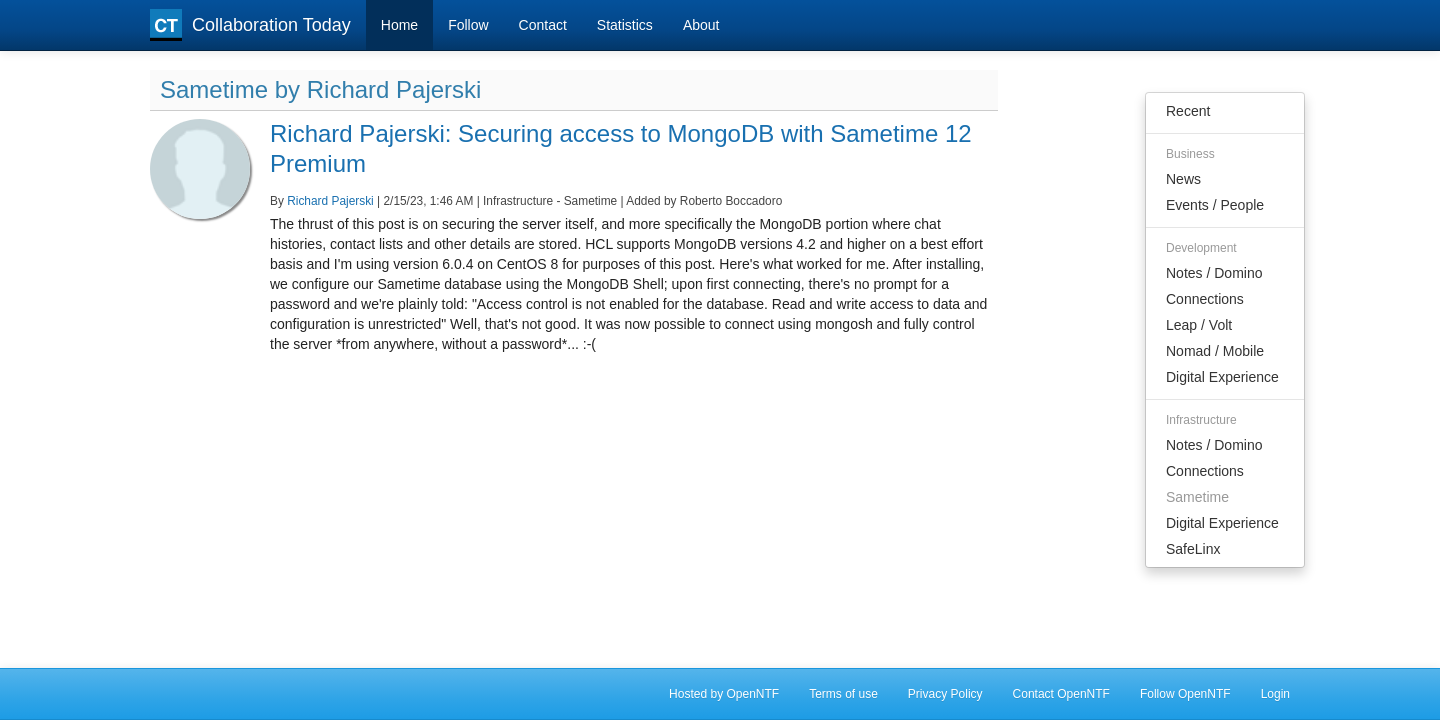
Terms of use (843, 694)
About (701, 25)
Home (399, 25)
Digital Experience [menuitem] (1222, 377)
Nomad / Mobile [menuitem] (1215, 351)
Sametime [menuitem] (1197, 497)
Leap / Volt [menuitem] (1199, 325)
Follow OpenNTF (1185, 694)
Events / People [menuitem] (1215, 205)
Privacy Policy (945, 694)
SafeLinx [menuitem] (1193, 549)
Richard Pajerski (330, 201)
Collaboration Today (250, 25)
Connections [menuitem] (1205, 299)
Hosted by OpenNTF (724, 694)
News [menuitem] (1183, 179)
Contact (543, 25)
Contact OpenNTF (1061, 694)
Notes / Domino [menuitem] (1214, 273)
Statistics (625, 25)
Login (1275, 694)
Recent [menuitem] (1188, 111)
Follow (468, 25)
